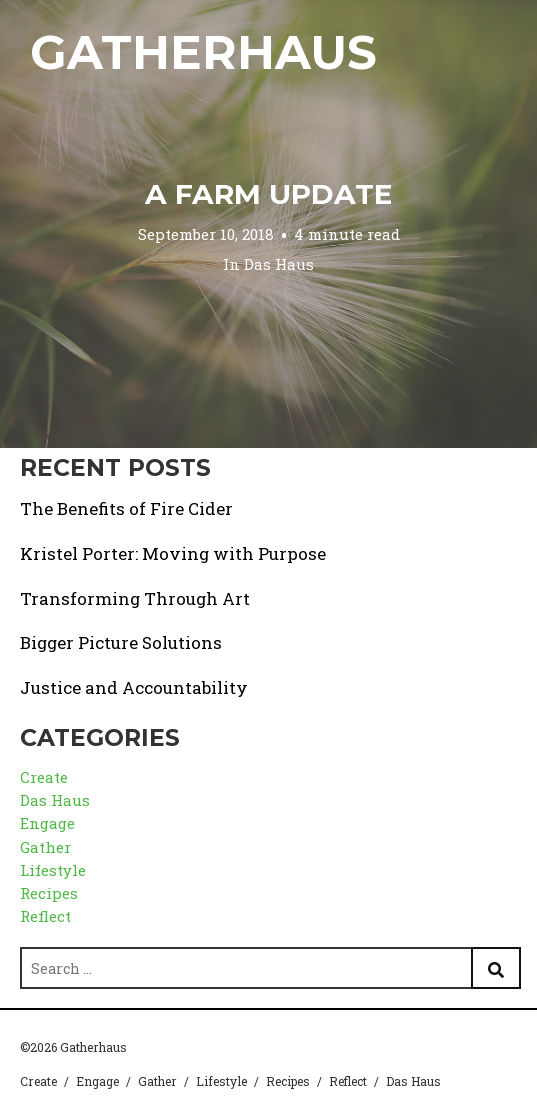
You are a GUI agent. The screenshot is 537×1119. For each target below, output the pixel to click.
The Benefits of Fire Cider (126, 508)
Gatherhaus (203, 52)
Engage (47, 823)
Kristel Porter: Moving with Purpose (173, 553)
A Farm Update (268, 194)
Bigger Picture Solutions (121, 642)
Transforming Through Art (135, 598)
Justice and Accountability (134, 687)
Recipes (49, 893)
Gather (45, 847)
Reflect (45, 916)
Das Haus (279, 263)
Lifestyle (53, 870)
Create (44, 777)
